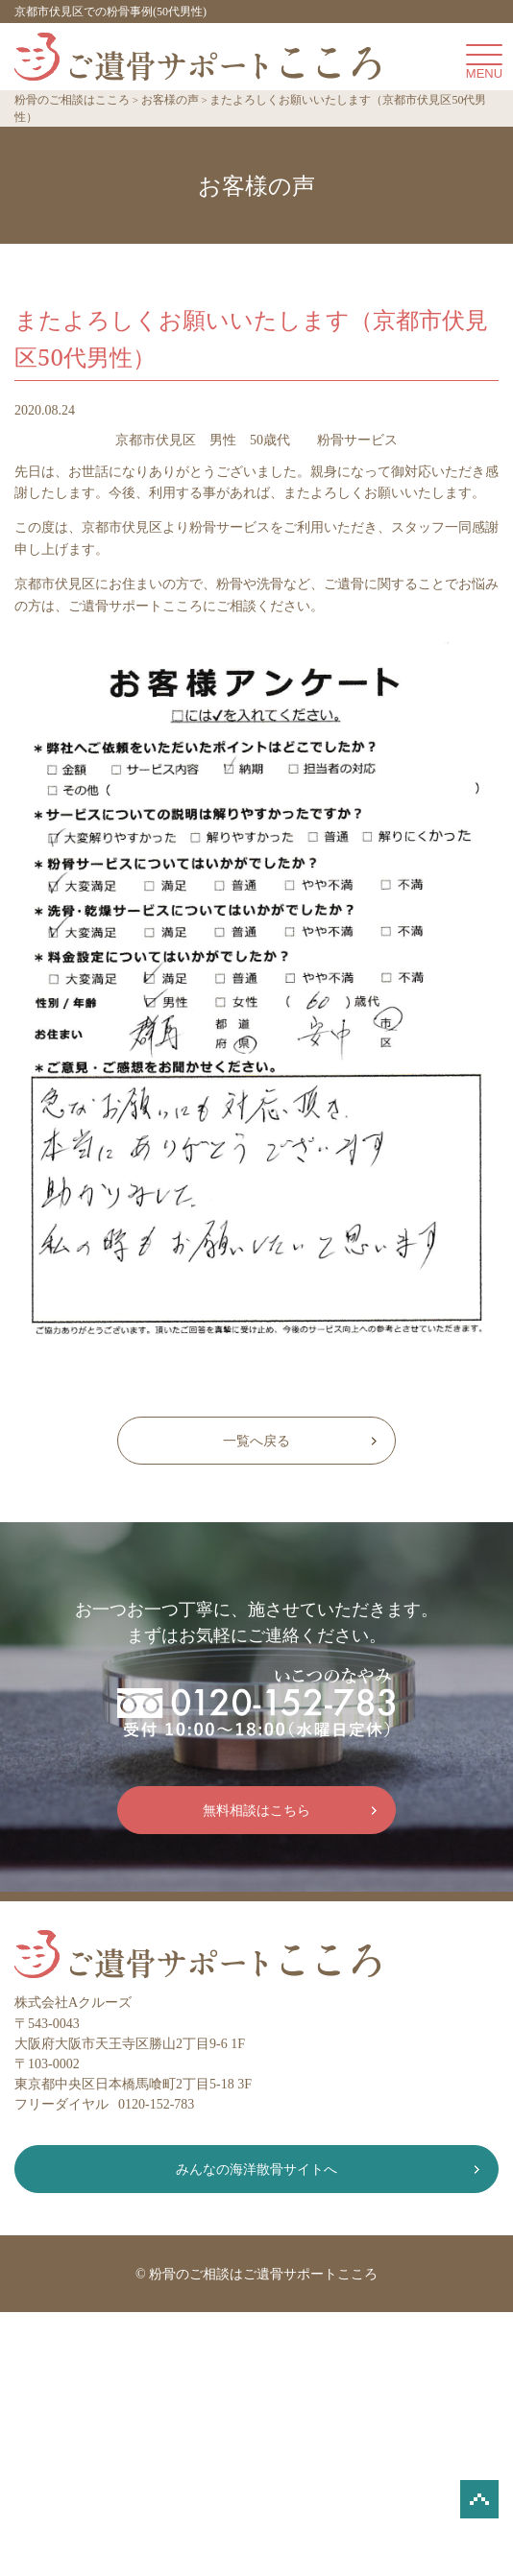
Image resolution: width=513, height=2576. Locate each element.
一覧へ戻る (256, 1441)
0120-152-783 (156, 2104)
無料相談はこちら (256, 1810)
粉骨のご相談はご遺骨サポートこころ (263, 2274)
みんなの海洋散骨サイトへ (256, 2169)
